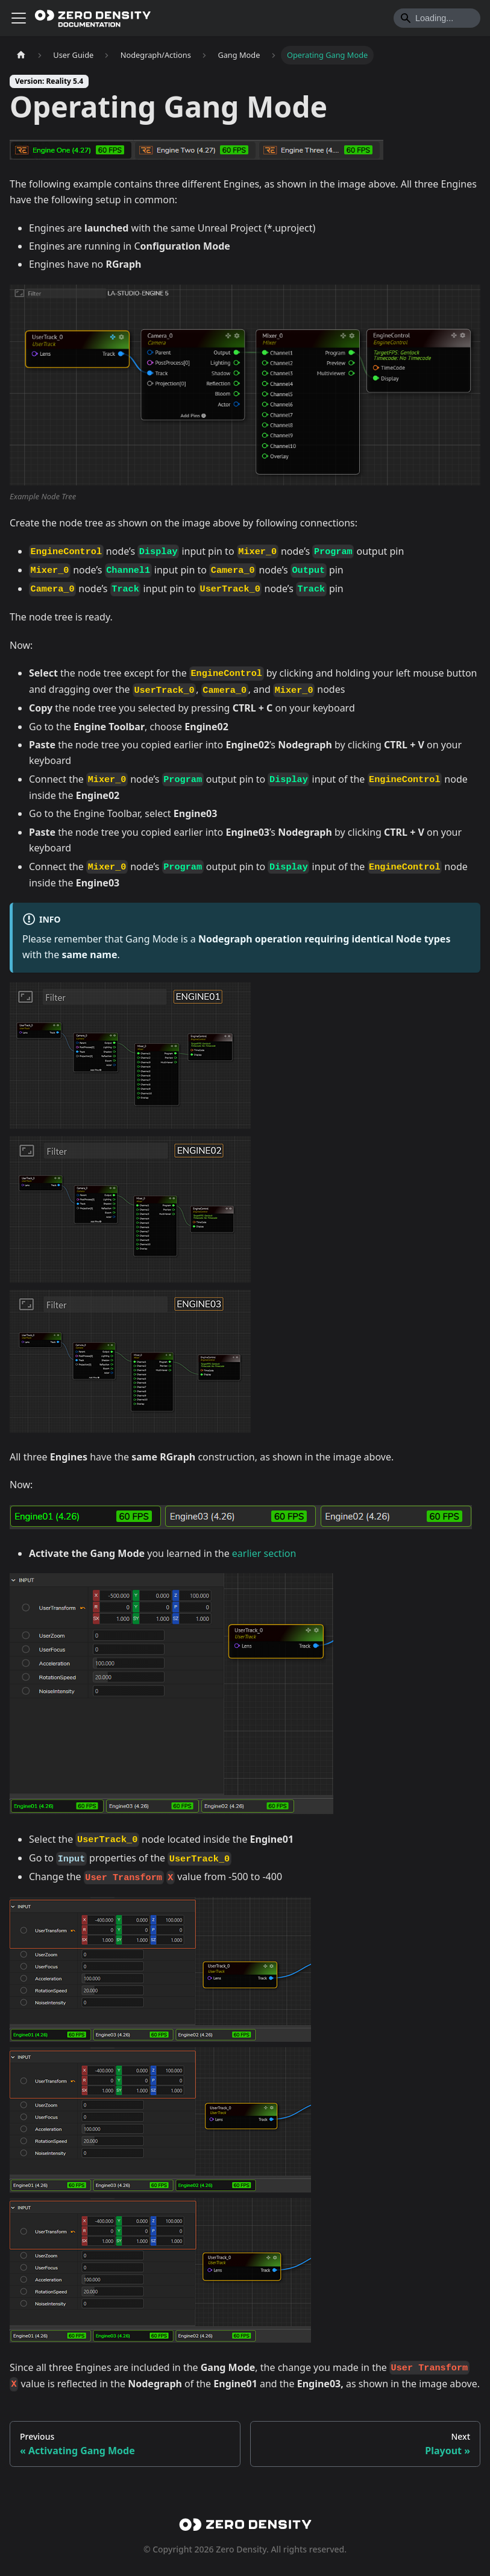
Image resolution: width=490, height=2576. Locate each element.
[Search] (437, 18)
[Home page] (21, 55)
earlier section (264, 1553)
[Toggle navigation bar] (19, 18)
